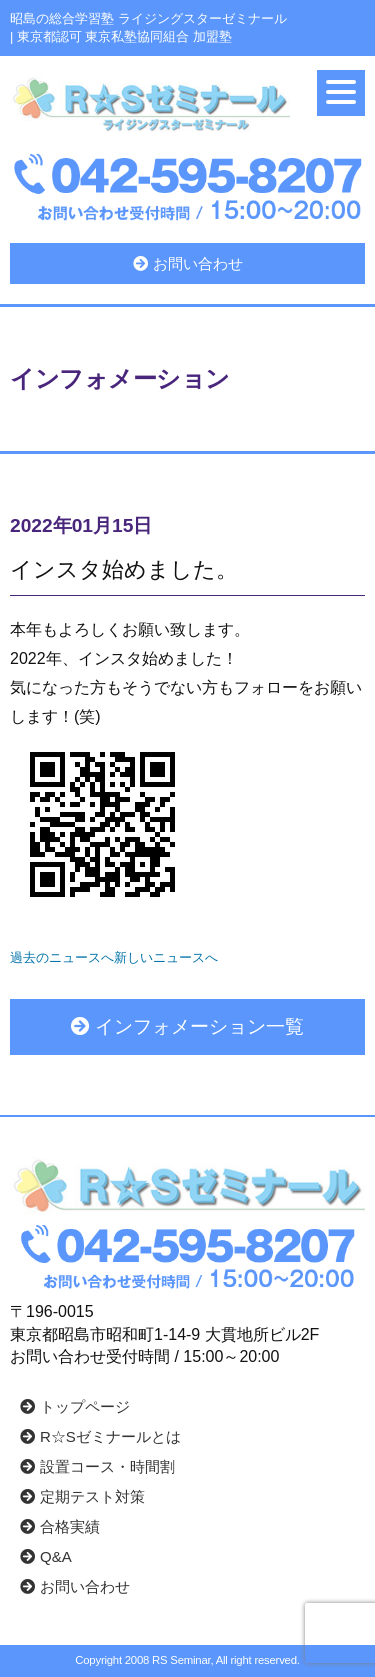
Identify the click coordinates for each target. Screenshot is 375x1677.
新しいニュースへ (166, 957)
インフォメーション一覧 (187, 1026)
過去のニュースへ (62, 957)
